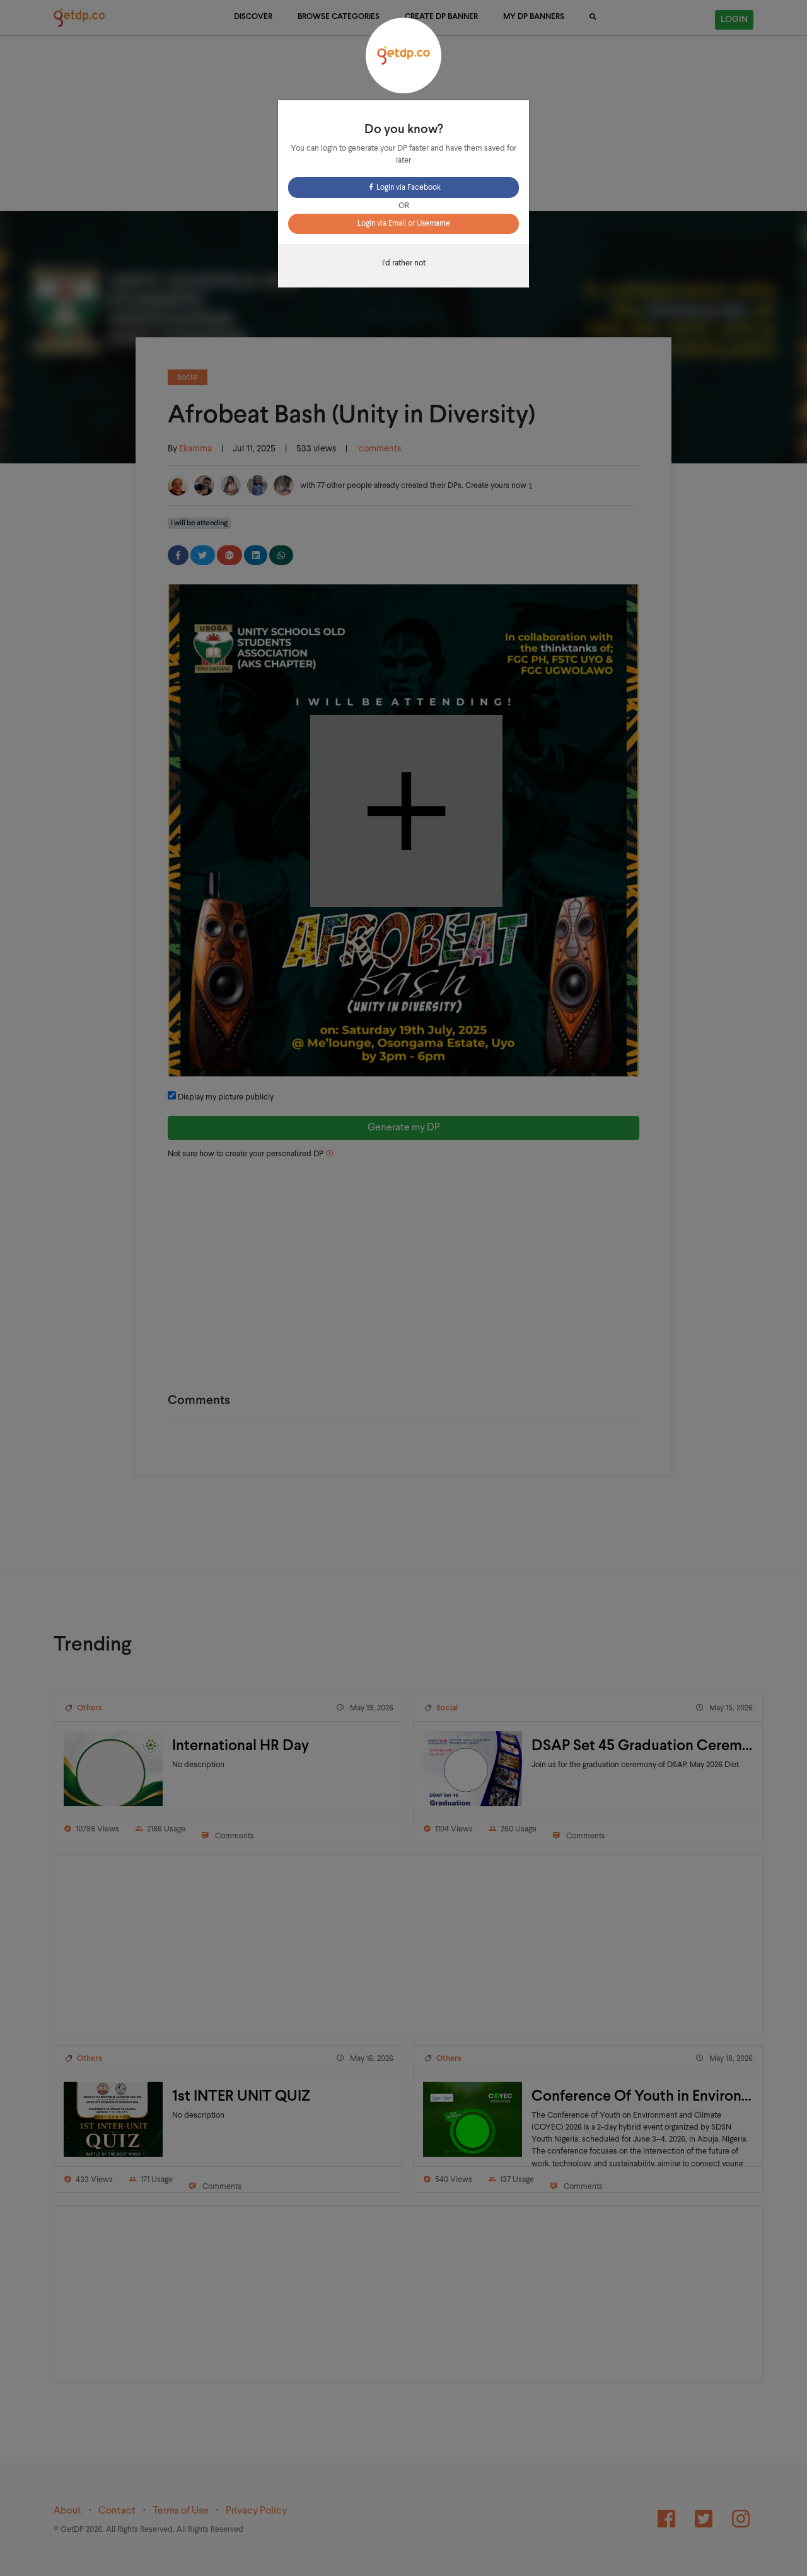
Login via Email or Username (403, 224)
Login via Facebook (404, 188)
